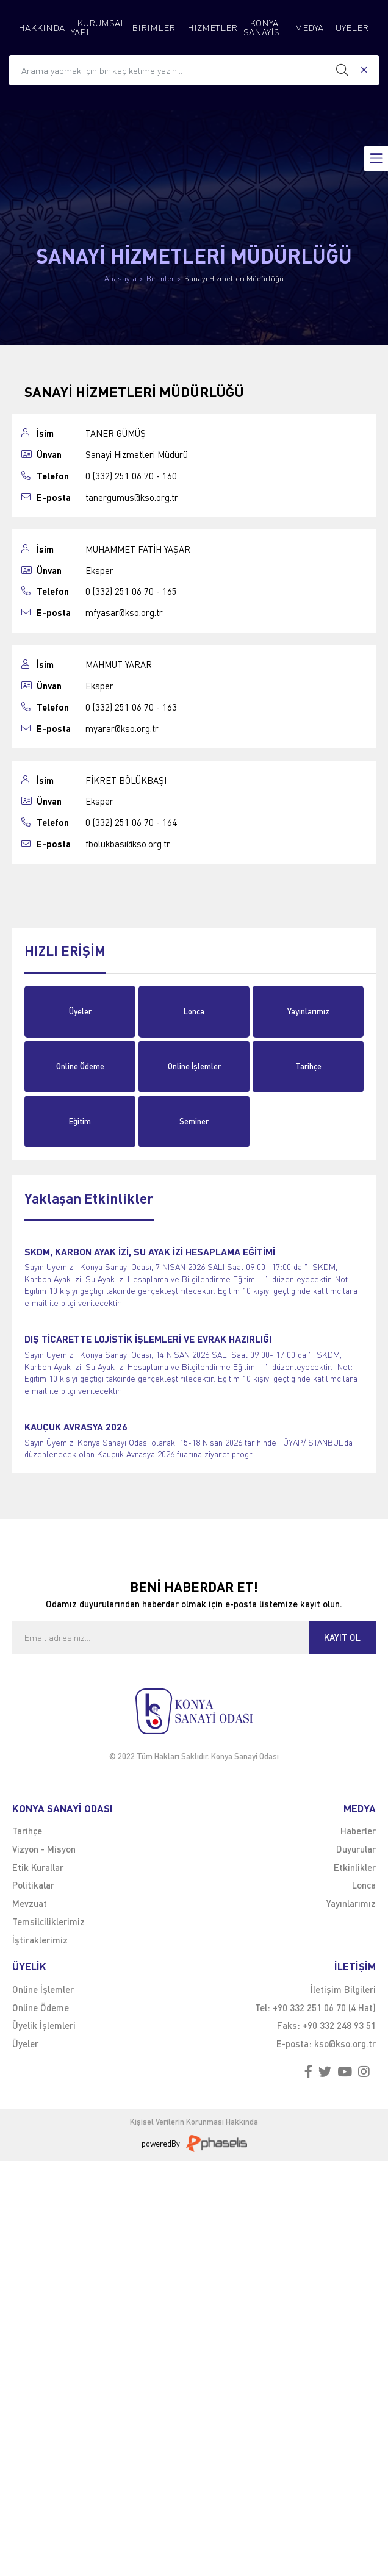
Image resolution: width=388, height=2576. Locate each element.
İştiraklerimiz (40, 1939)
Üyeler (80, 1011)
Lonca (194, 1011)
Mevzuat (29, 1903)
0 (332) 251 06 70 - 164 (131, 822)
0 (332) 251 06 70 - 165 (131, 591)
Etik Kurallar (37, 1867)
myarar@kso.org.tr (122, 728)
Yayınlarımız (308, 1011)
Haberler (358, 1830)
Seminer (194, 1121)
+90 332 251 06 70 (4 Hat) (324, 2007)
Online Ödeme (80, 1066)
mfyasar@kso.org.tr (124, 612)
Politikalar (33, 1884)
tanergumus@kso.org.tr (131, 497)
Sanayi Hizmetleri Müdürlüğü (234, 278)
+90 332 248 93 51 (339, 2025)
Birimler (160, 278)
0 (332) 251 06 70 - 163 (131, 707)
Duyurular (356, 1848)
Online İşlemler (194, 1066)
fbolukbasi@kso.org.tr (127, 844)
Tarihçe (308, 1066)
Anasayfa (120, 278)
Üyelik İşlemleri (44, 2025)
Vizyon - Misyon (44, 1848)
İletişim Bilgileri (343, 1989)
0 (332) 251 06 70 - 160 (131, 476)
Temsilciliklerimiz (48, 1921)
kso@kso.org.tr (345, 2043)
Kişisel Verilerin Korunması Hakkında (194, 2122)
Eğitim (80, 1121)
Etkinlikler (355, 1867)
